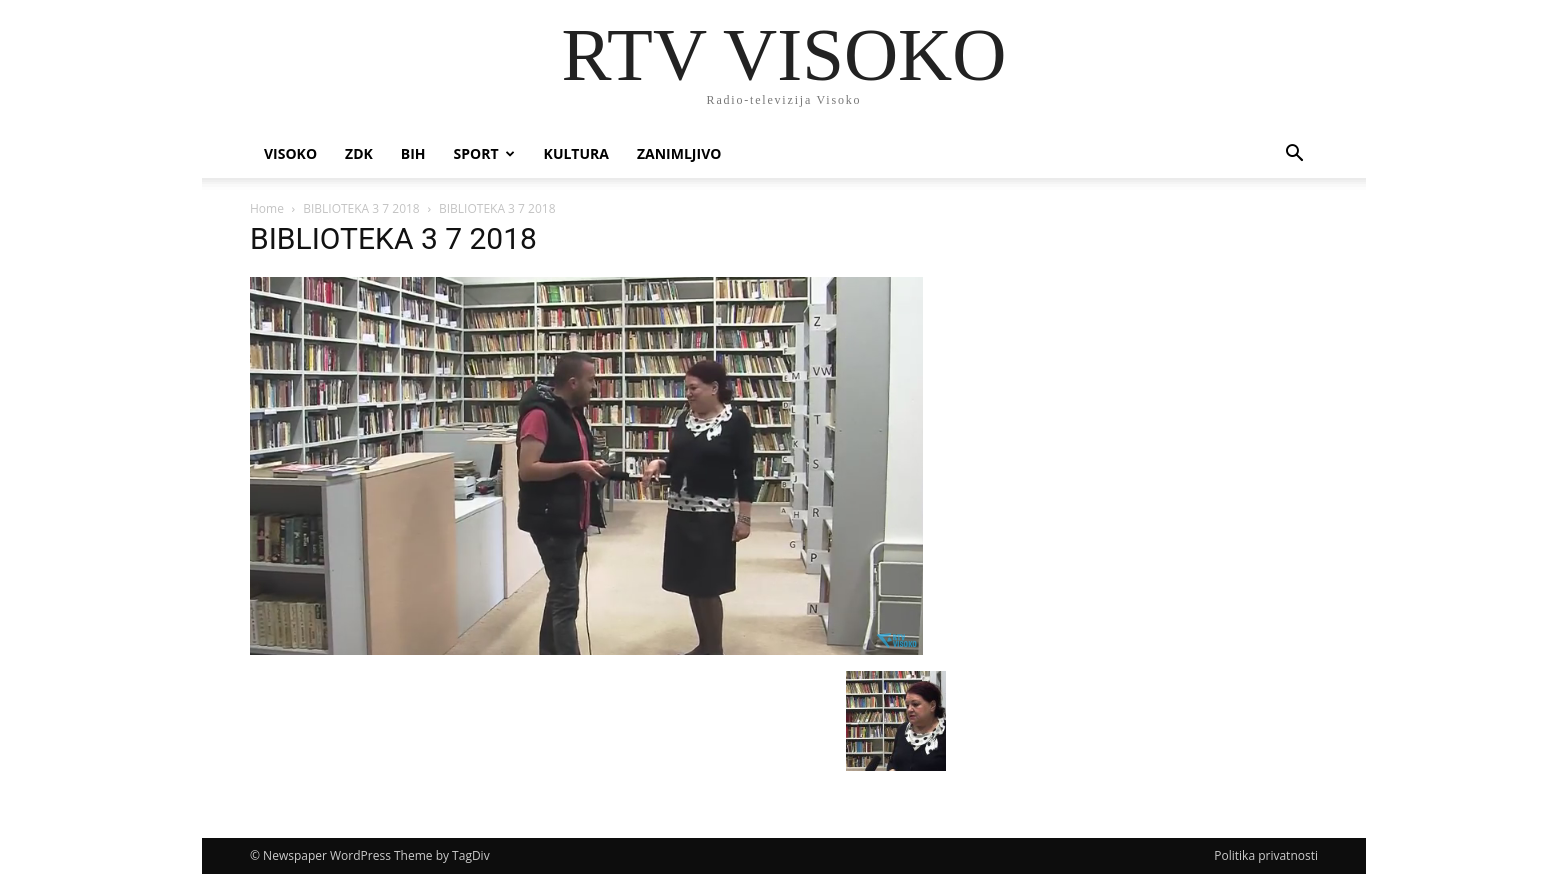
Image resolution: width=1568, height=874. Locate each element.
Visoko (290, 153)
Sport (484, 153)
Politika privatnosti (1266, 855)
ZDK (359, 153)
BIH (413, 153)
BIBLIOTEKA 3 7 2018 (361, 208)
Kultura (576, 153)
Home (267, 208)
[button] (1294, 155)
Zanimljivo (679, 153)
